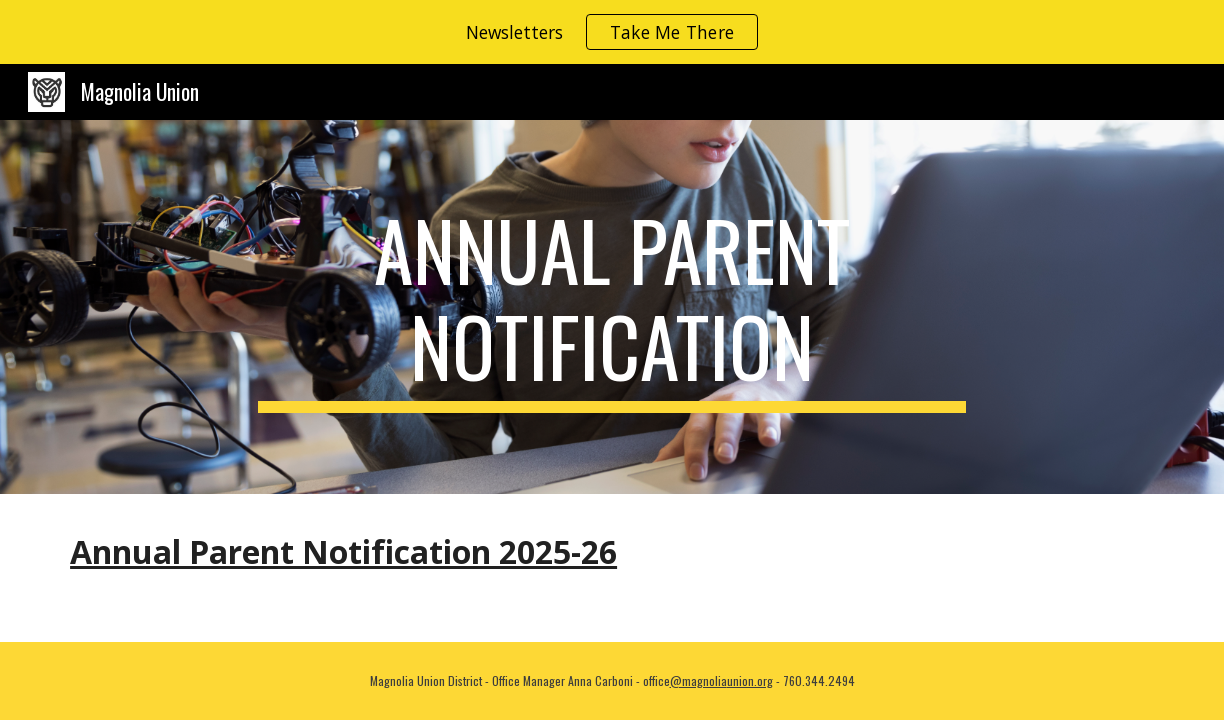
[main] (612, 307)
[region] (612, 32)
